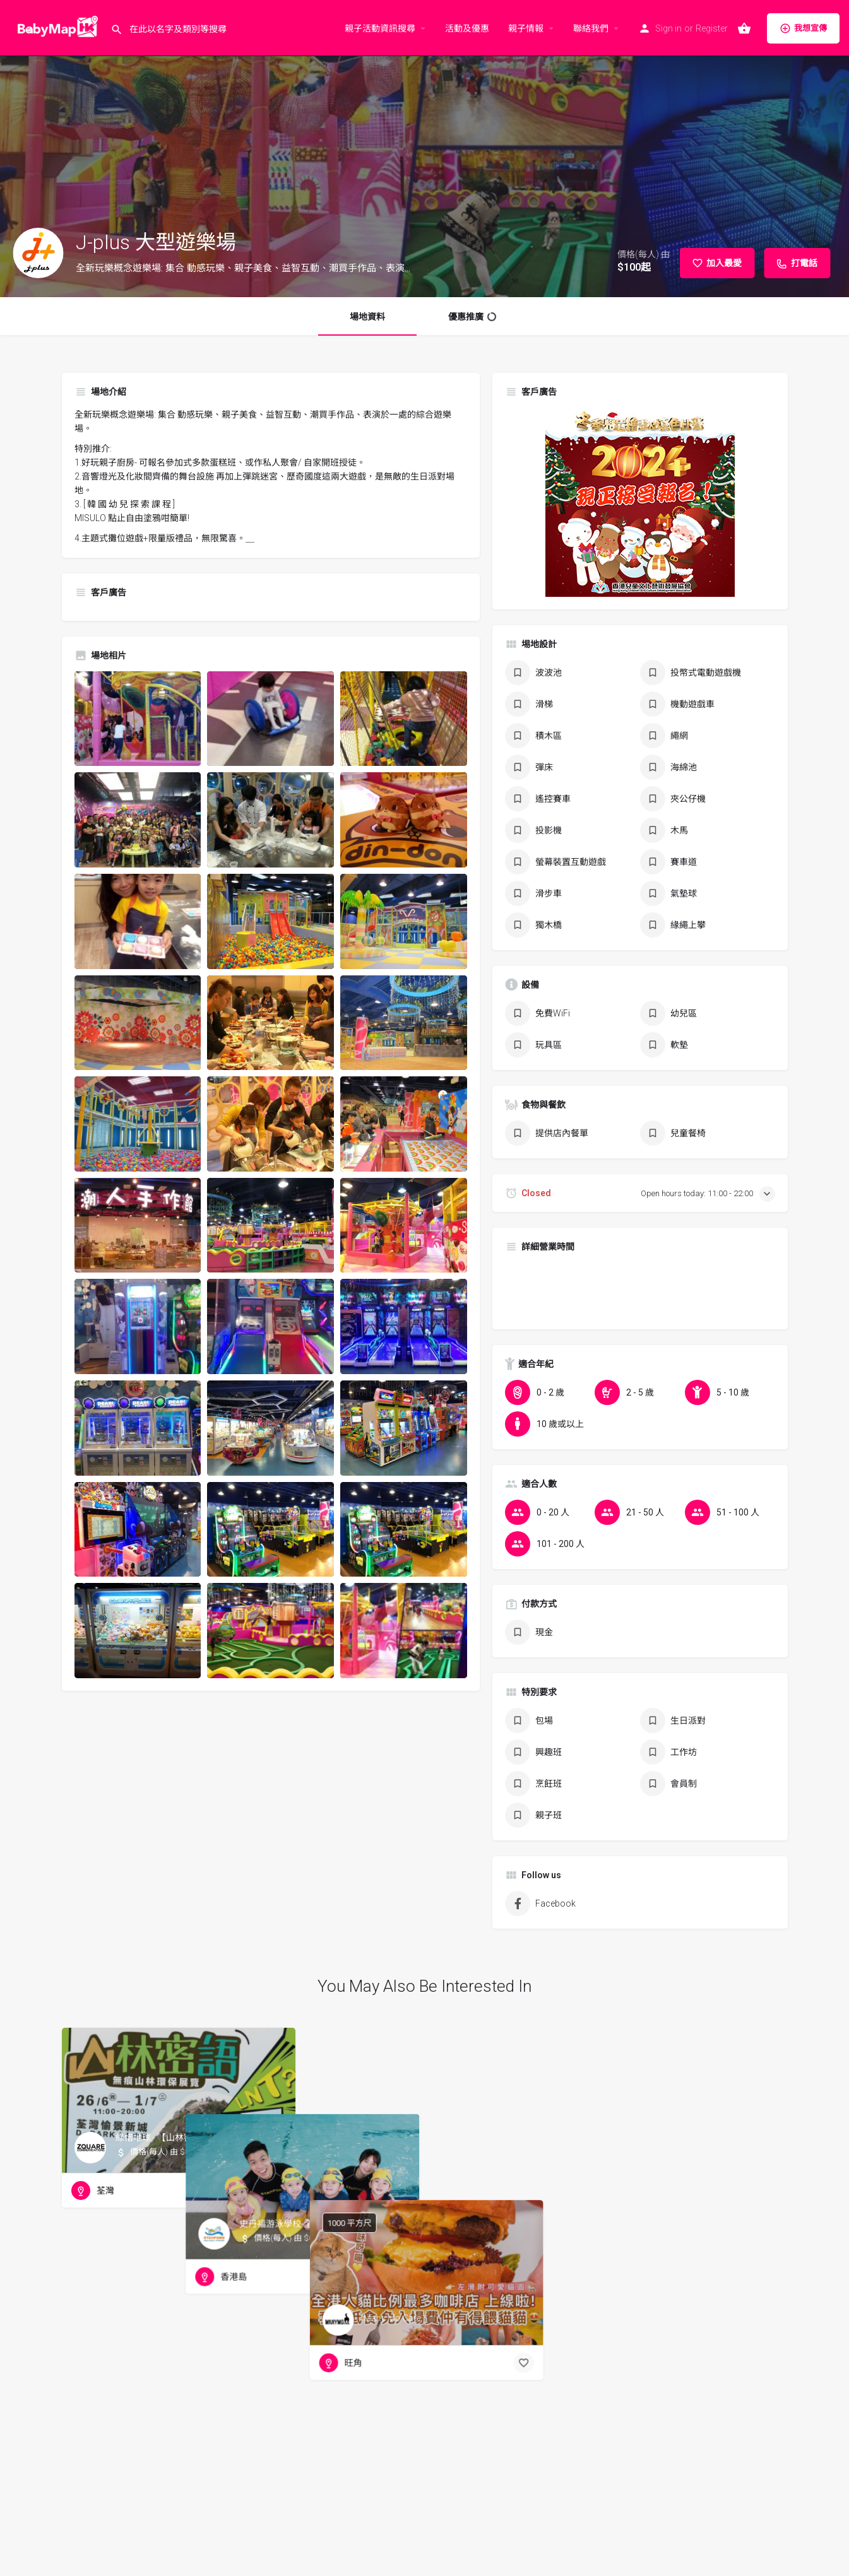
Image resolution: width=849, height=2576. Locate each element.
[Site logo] (55, 27)
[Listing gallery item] (137, 719)
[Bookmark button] (276, 2190)
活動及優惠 (467, 28)
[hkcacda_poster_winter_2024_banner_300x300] (640, 501)
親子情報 (525, 28)
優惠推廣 (472, 316)
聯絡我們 (591, 28)
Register (712, 28)
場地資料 (367, 317)
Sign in (668, 28)
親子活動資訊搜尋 (380, 28)
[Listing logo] (38, 253)
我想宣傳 (803, 28)
